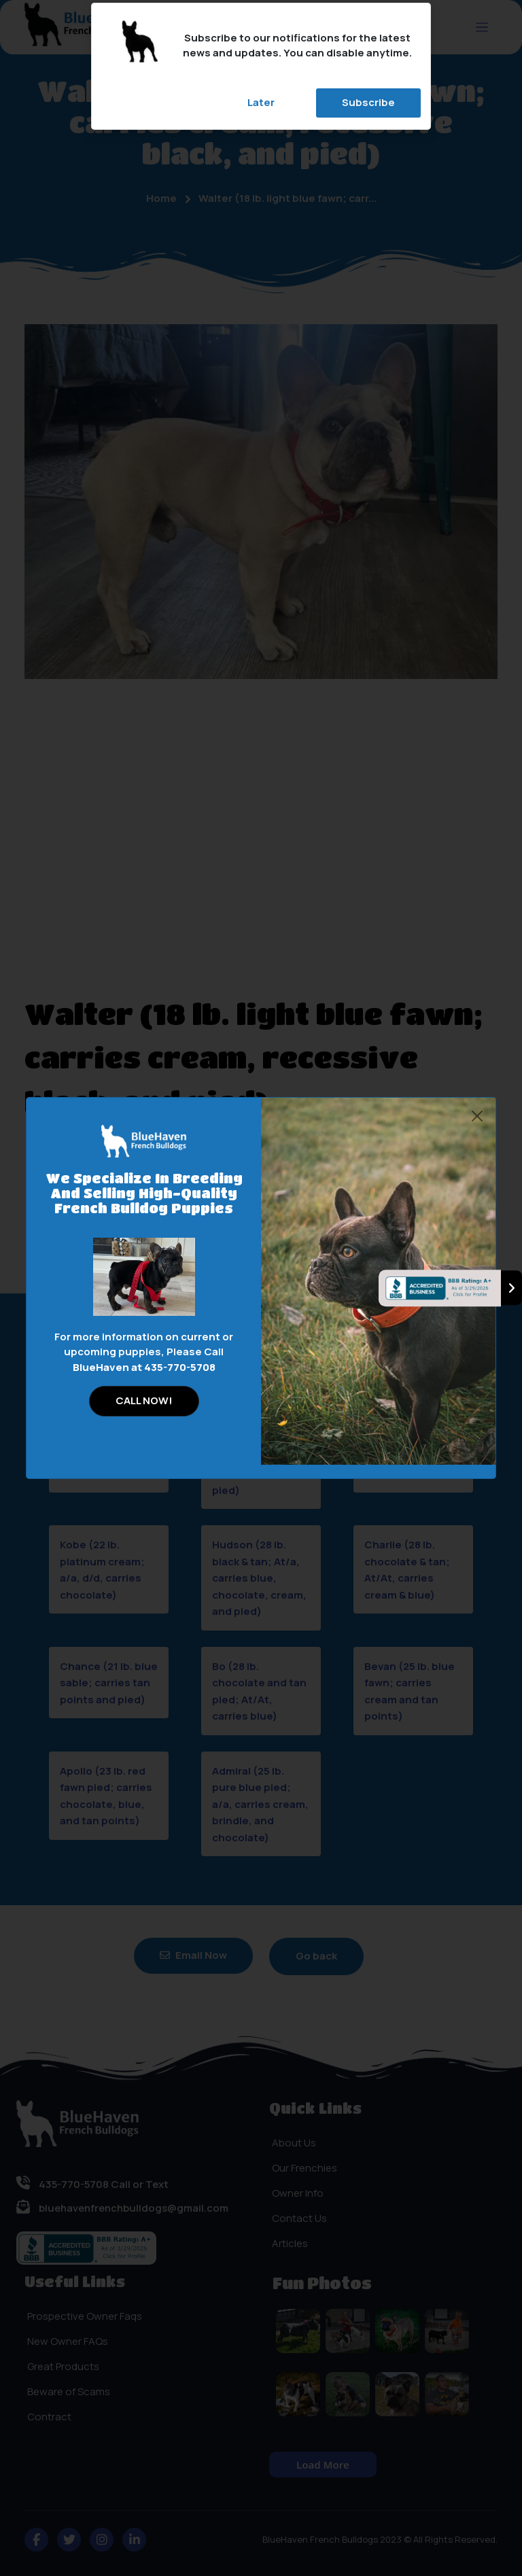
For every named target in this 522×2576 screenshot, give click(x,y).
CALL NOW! (144, 1400)
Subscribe (368, 102)
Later (261, 102)
